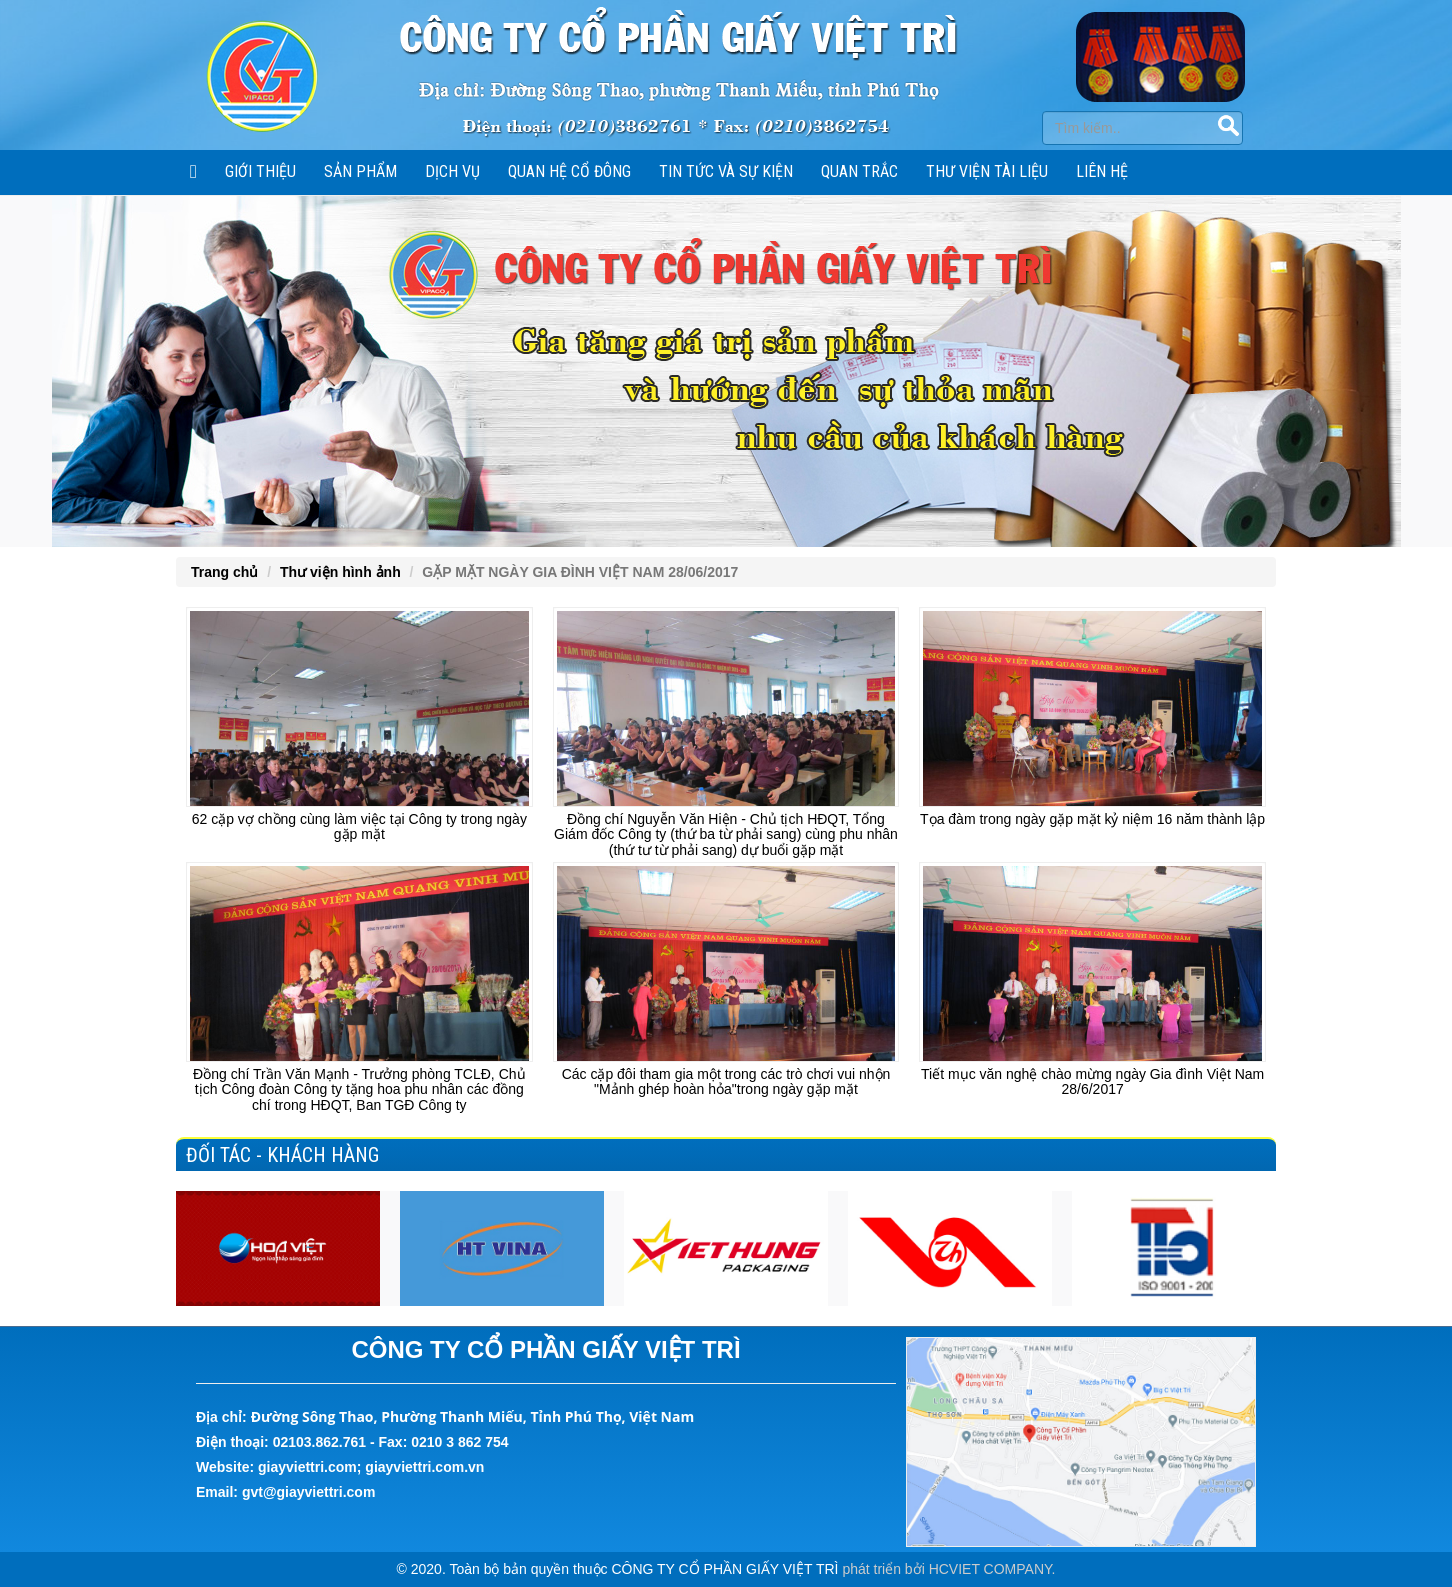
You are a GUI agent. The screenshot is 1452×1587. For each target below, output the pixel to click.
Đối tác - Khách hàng (282, 1155)
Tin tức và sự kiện (726, 171)
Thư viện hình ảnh (340, 572)
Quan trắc (859, 171)
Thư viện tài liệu (987, 171)
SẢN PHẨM (360, 171)
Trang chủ (224, 572)
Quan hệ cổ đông (569, 171)
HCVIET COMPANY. (992, 1569)
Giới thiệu (260, 171)
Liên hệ (1102, 171)
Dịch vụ (452, 171)
